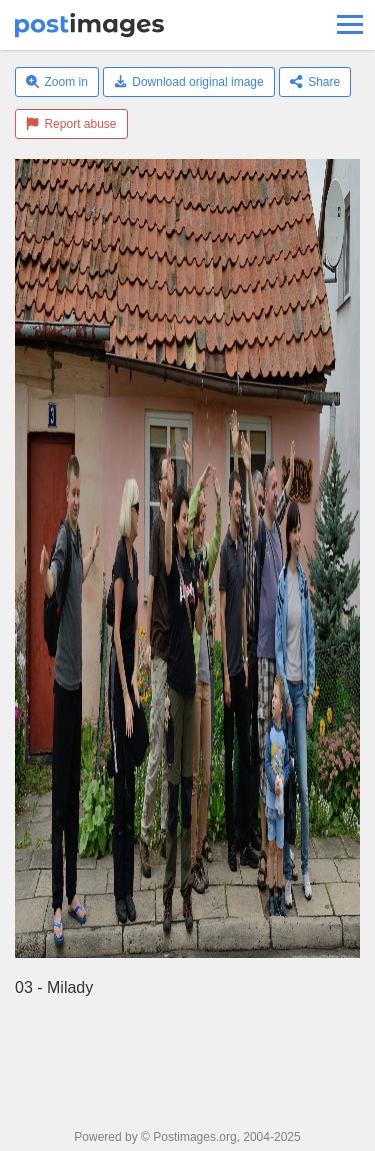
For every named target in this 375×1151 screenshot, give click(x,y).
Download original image (189, 82)
